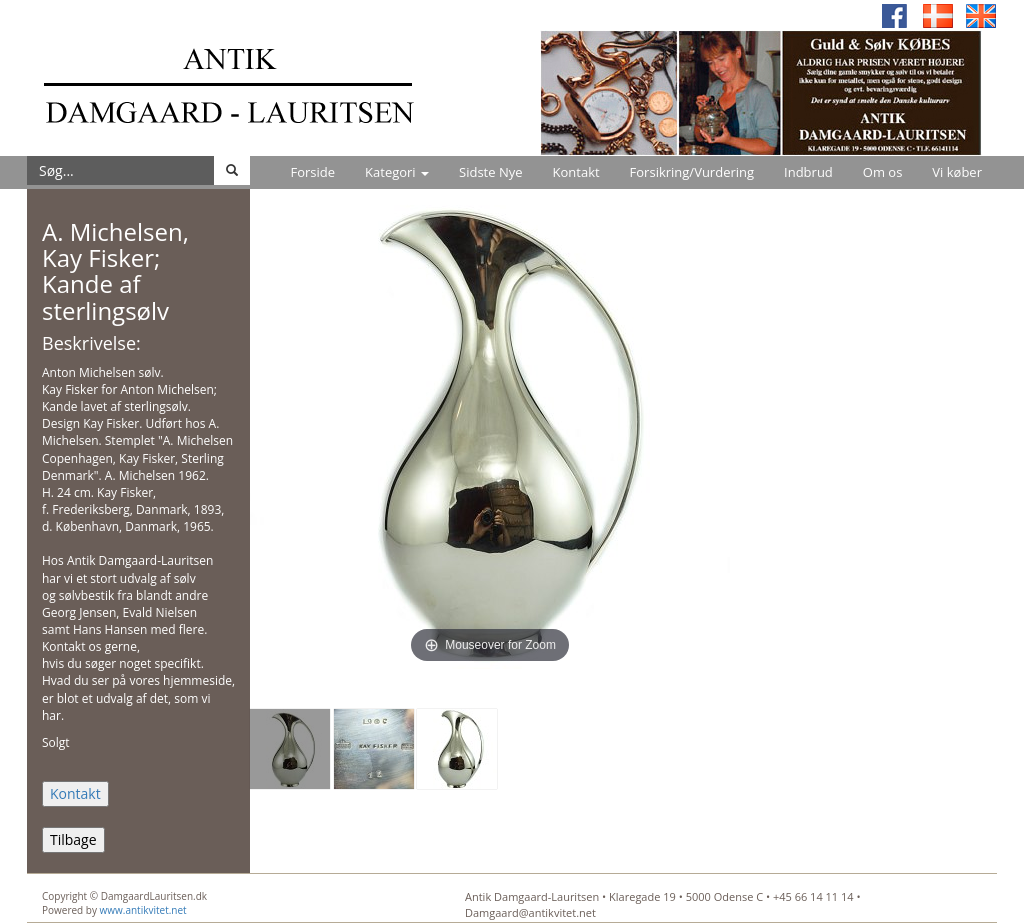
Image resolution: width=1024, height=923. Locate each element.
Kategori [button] (397, 172)
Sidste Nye (490, 172)
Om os (883, 172)
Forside (312, 172)
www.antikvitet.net (143, 910)
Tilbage (73, 839)
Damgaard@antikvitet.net (530, 912)
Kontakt (576, 172)
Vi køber (957, 172)
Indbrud (808, 172)
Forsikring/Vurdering (692, 172)
